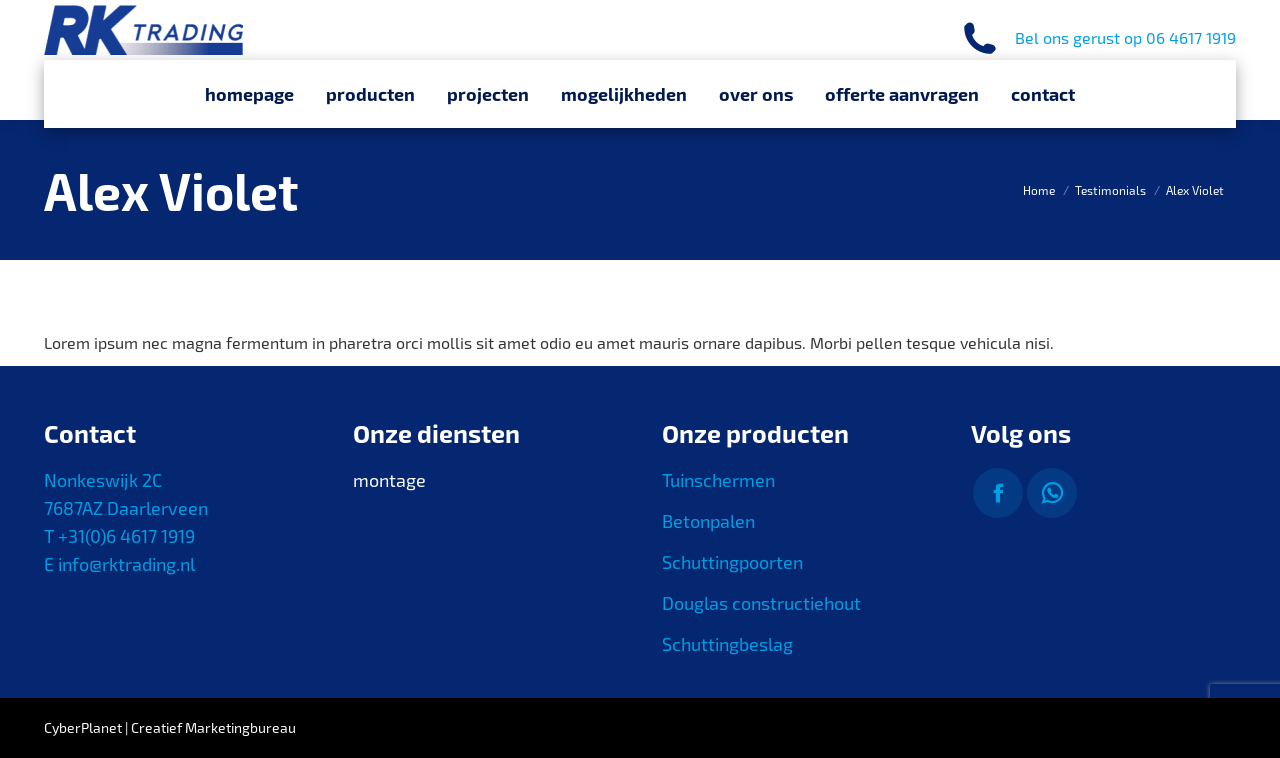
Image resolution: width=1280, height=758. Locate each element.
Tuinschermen (718, 480)
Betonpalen (708, 521)
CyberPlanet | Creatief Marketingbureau (170, 727)
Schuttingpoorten (732, 562)
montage (389, 480)
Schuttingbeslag (727, 644)
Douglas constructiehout (761, 603)
